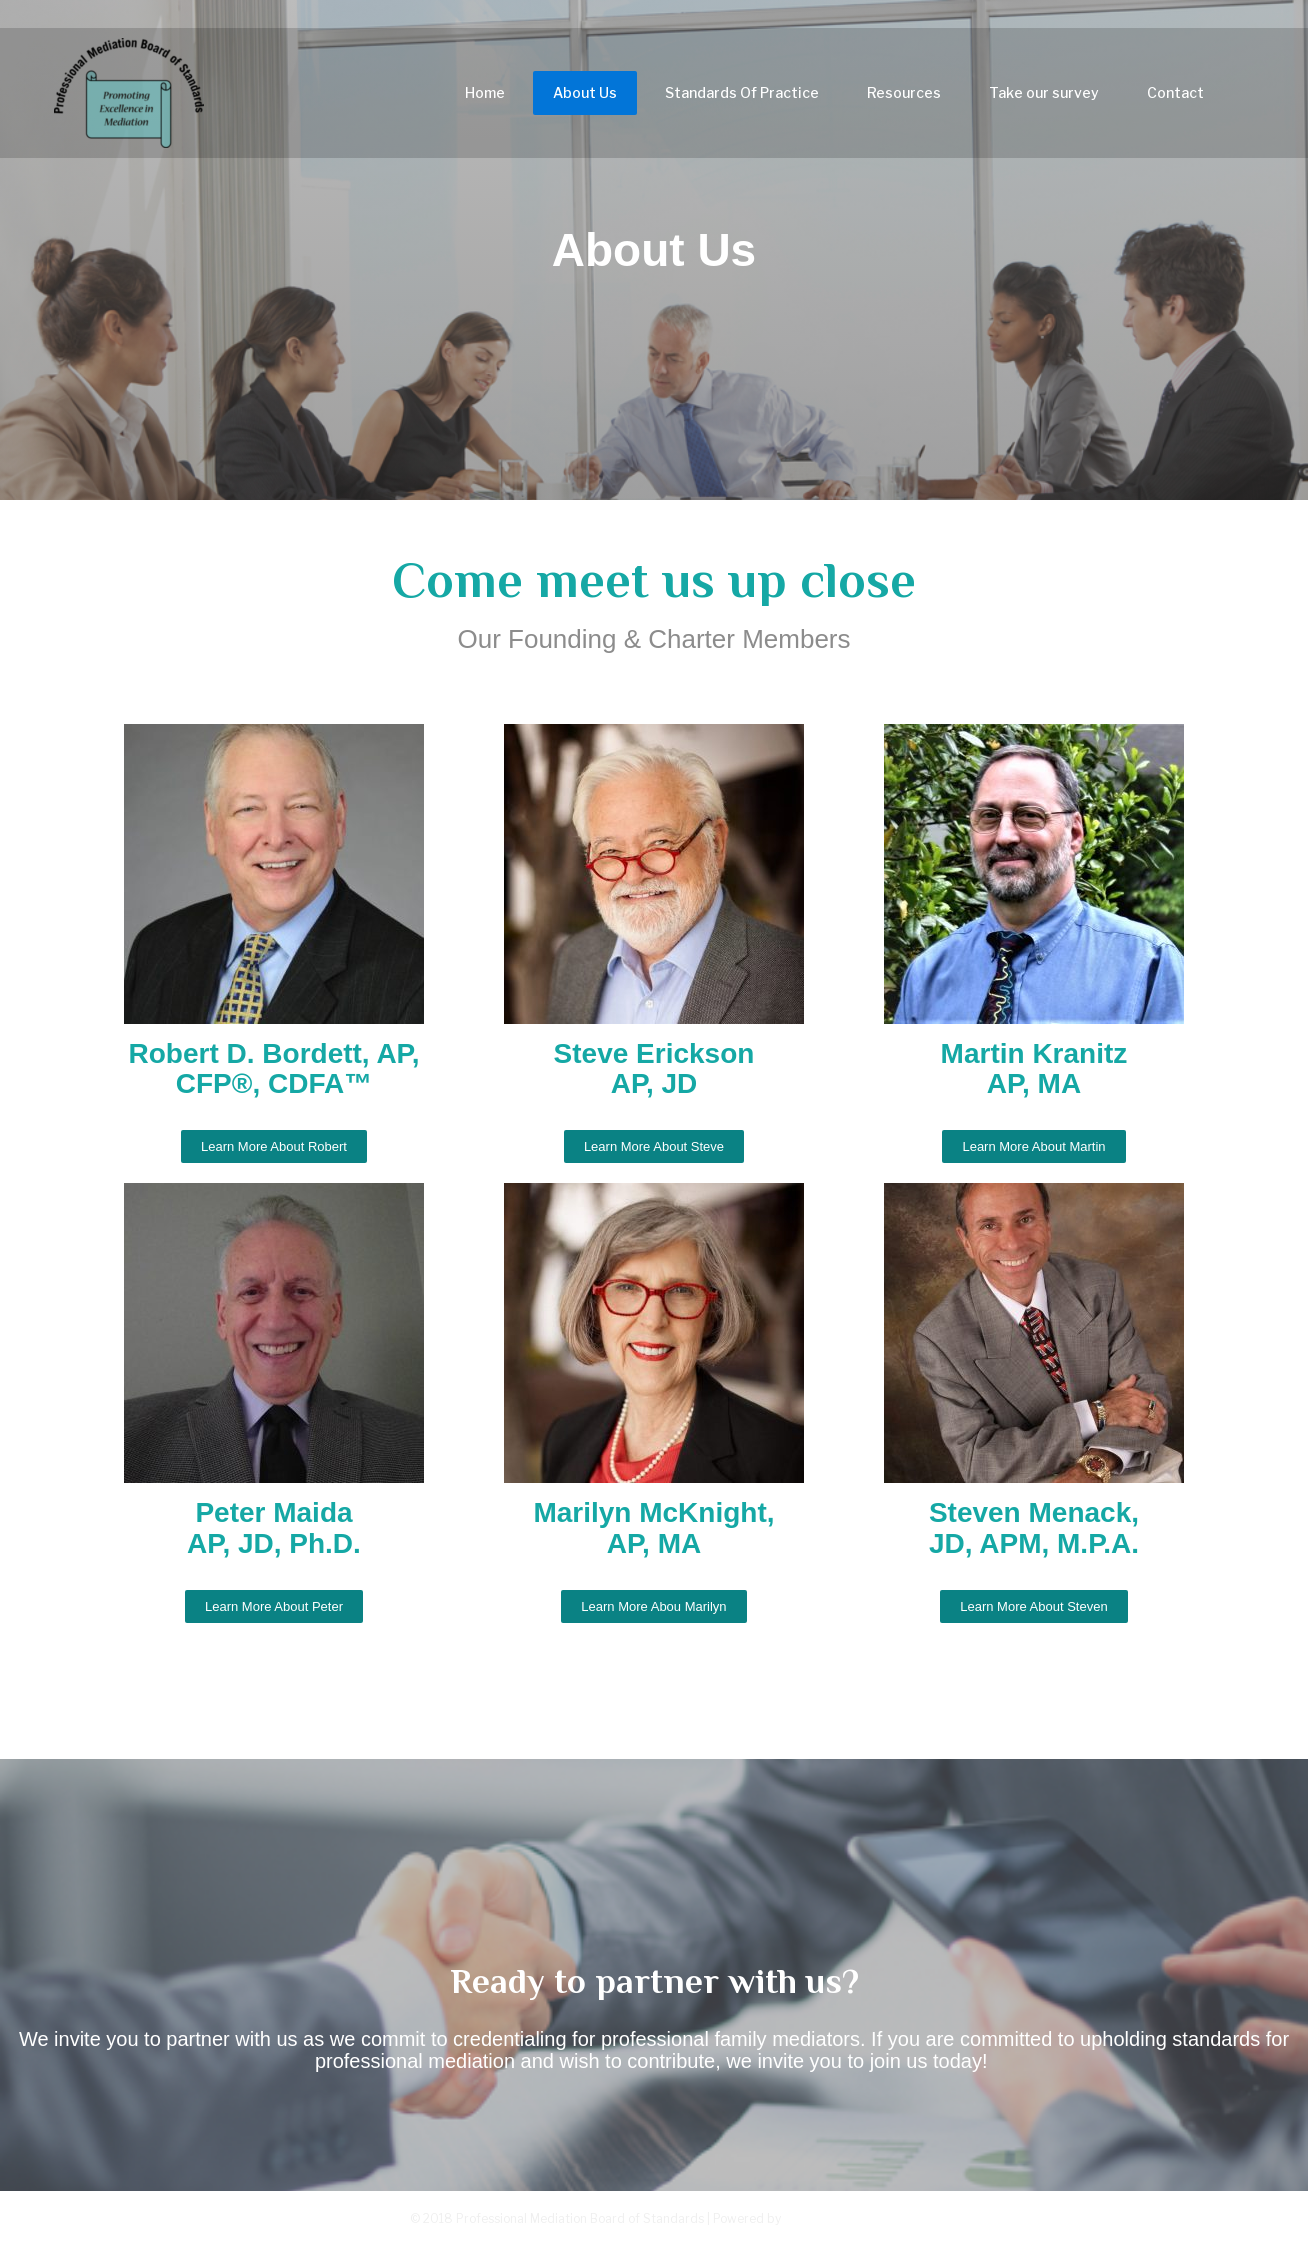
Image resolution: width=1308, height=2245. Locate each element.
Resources (904, 98)
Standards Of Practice (742, 98)
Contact (1175, 98)
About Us (585, 98)
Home (485, 98)
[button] (274, 1146)
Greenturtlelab (841, 2217)
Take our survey (1044, 98)
